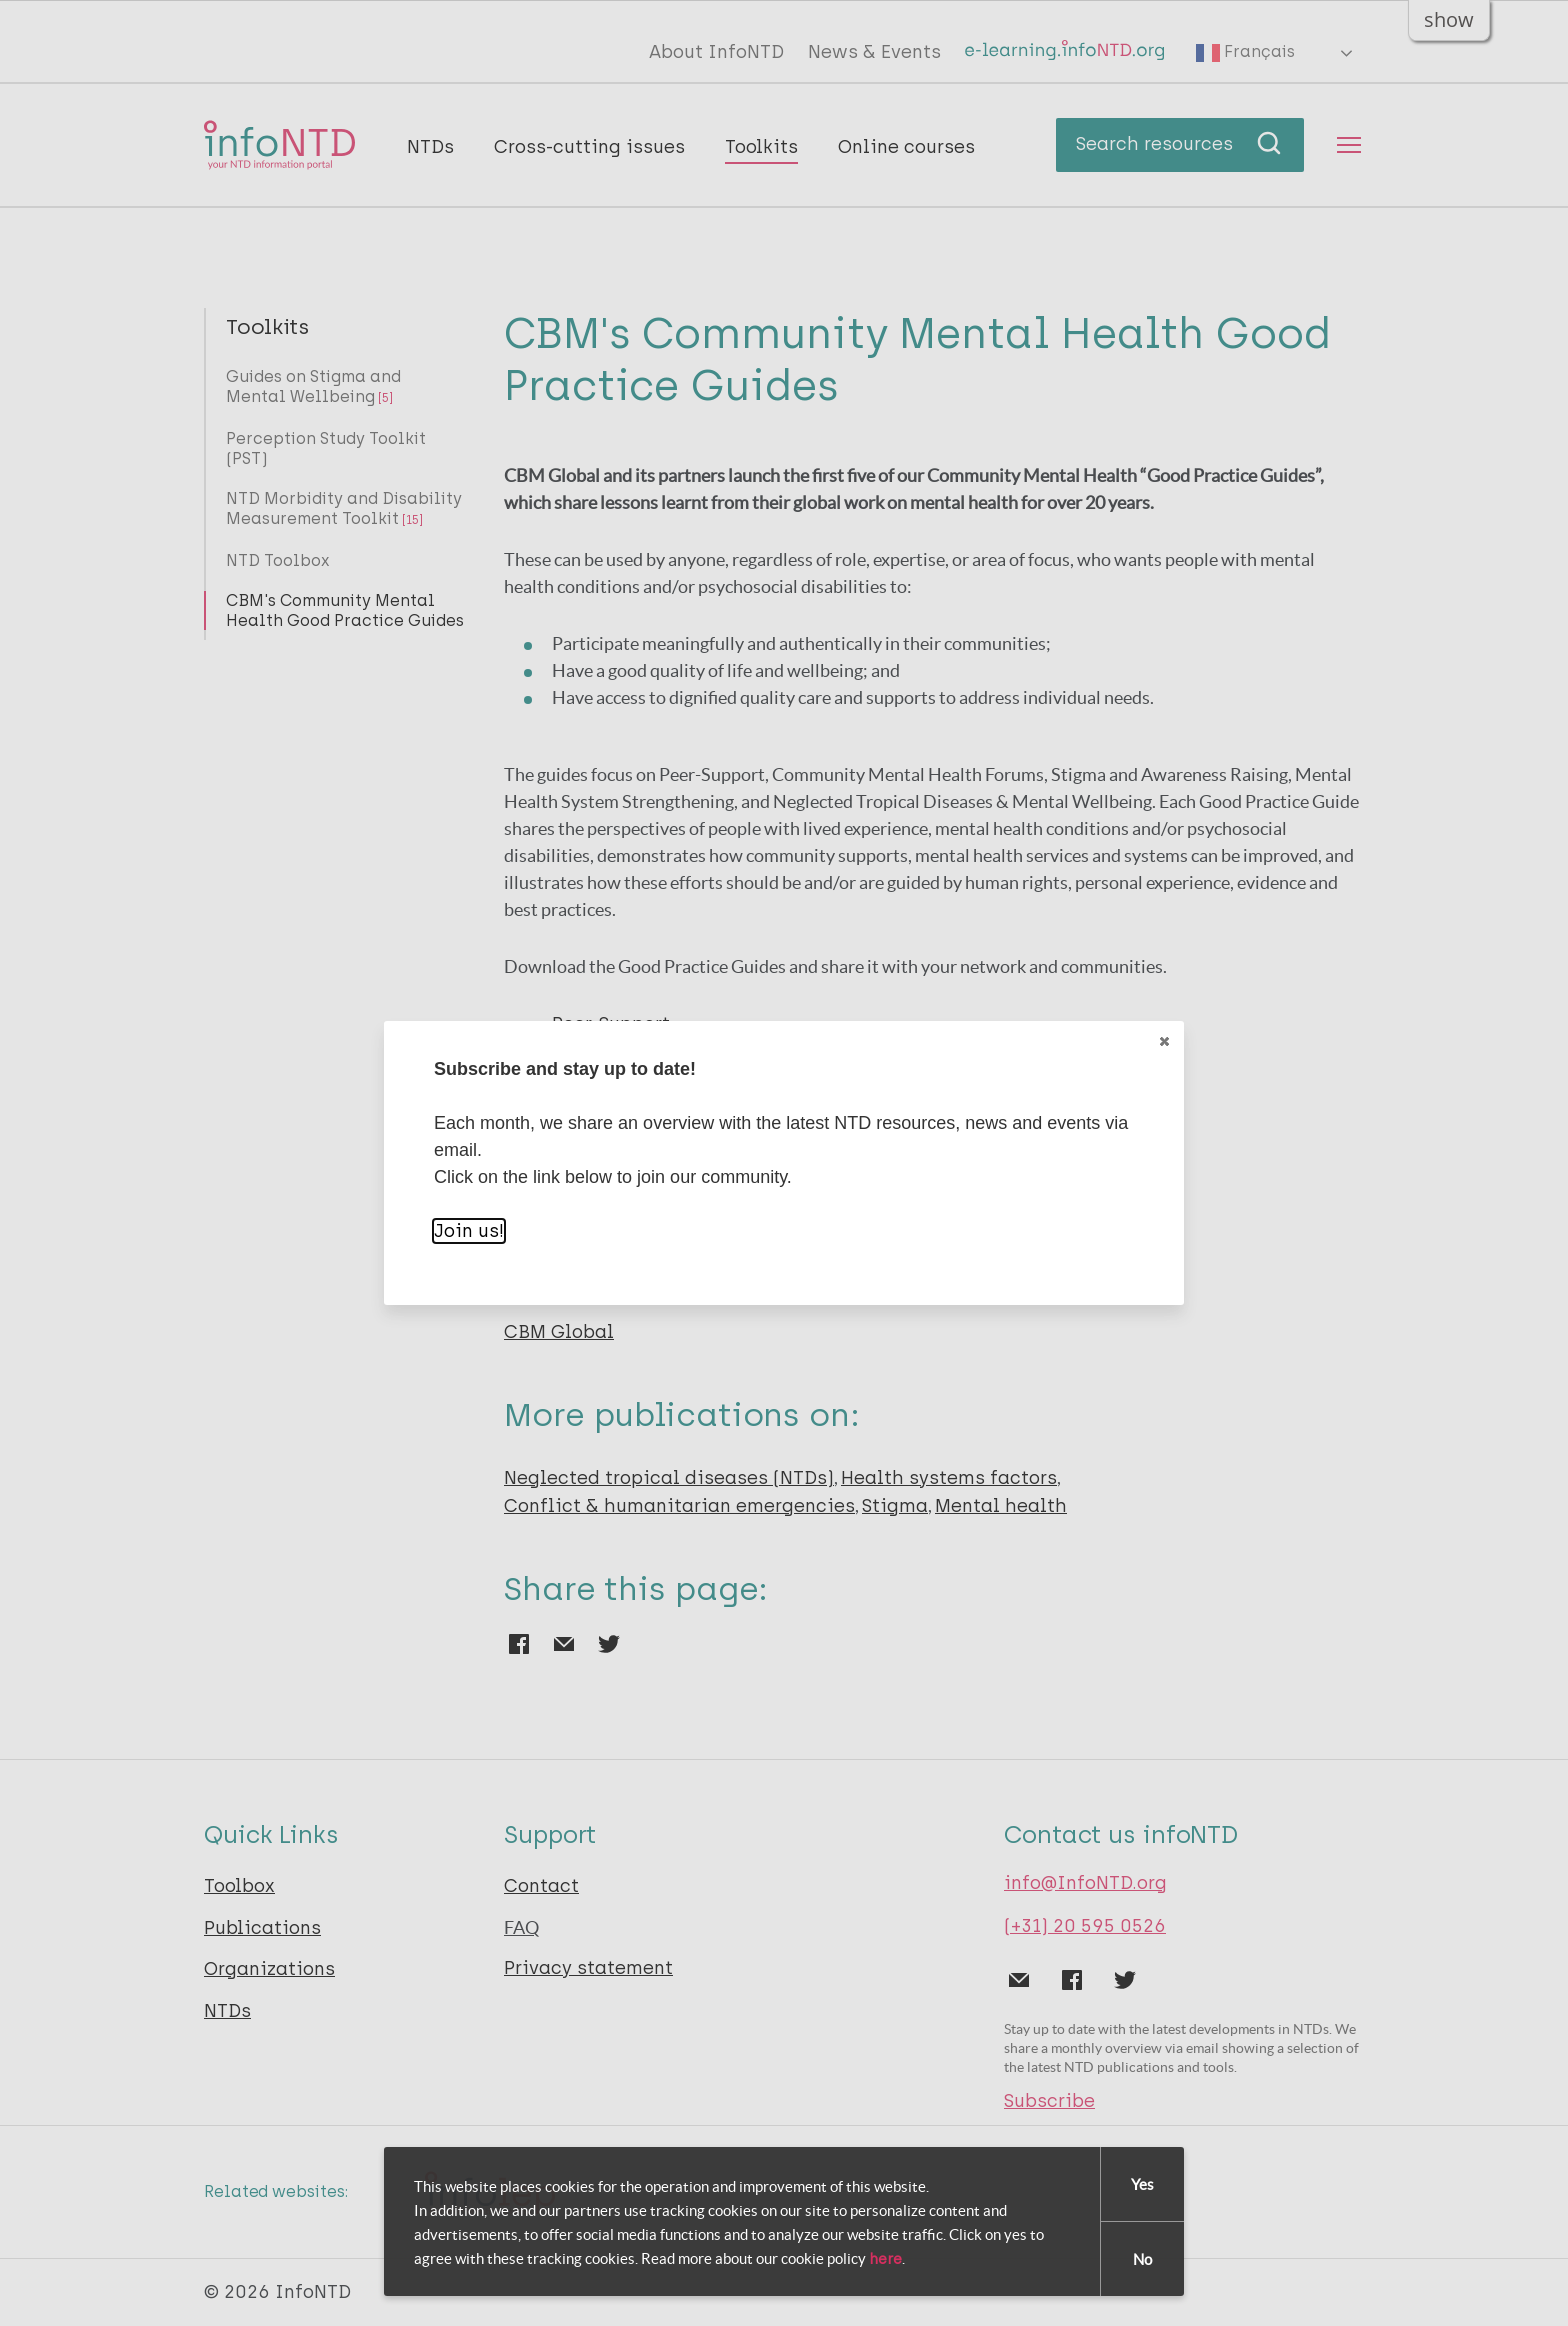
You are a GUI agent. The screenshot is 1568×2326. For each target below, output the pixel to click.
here (885, 2259)
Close (1163, 1041)
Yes (1142, 2184)
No (1142, 2259)
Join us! (469, 1231)
